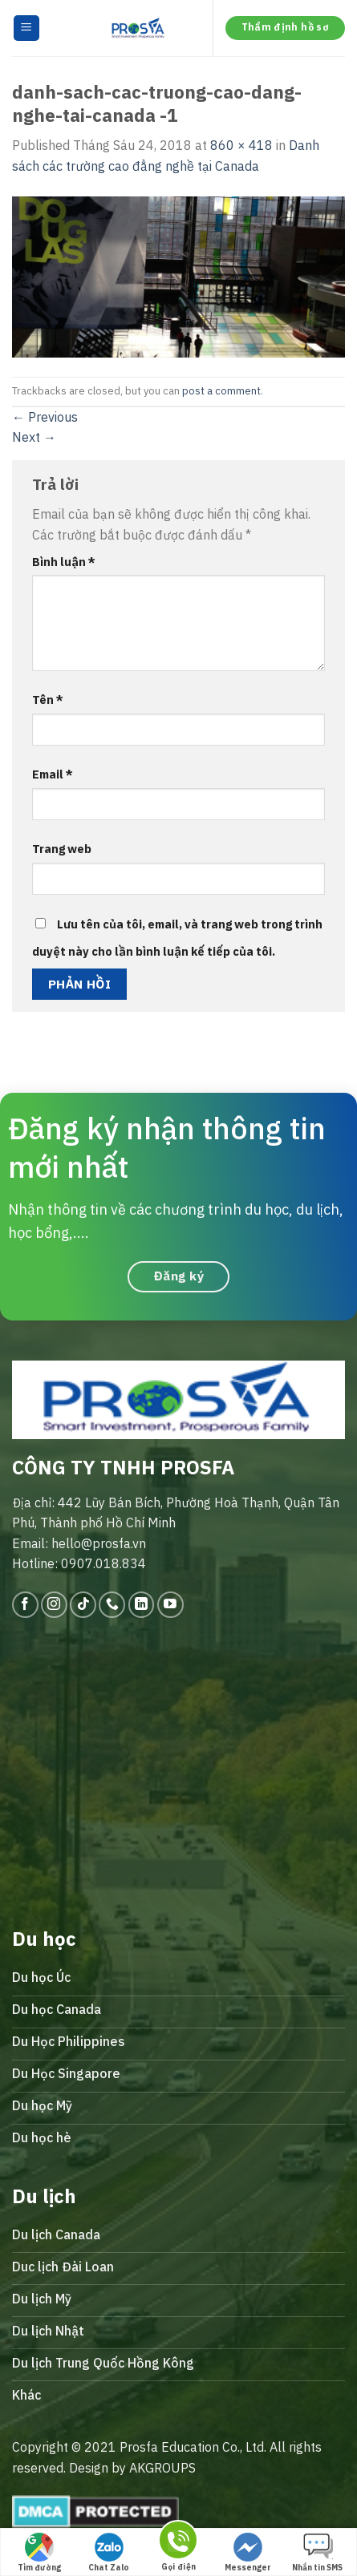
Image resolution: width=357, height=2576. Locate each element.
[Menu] (27, 28)
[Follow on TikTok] (83, 1604)
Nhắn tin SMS (317, 2553)
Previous (45, 417)
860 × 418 (241, 145)
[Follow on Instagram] (54, 1604)
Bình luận (63, 561)
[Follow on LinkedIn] (141, 1604)
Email (52, 774)
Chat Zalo (108, 2553)
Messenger (248, 2553)
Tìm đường (39, 2553)
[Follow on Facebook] (25, 1604)
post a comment (221, 391)
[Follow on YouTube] (170, 1604)
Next (34, 437)
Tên (47, 699)
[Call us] (112, 1604)
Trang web (61, 848)
